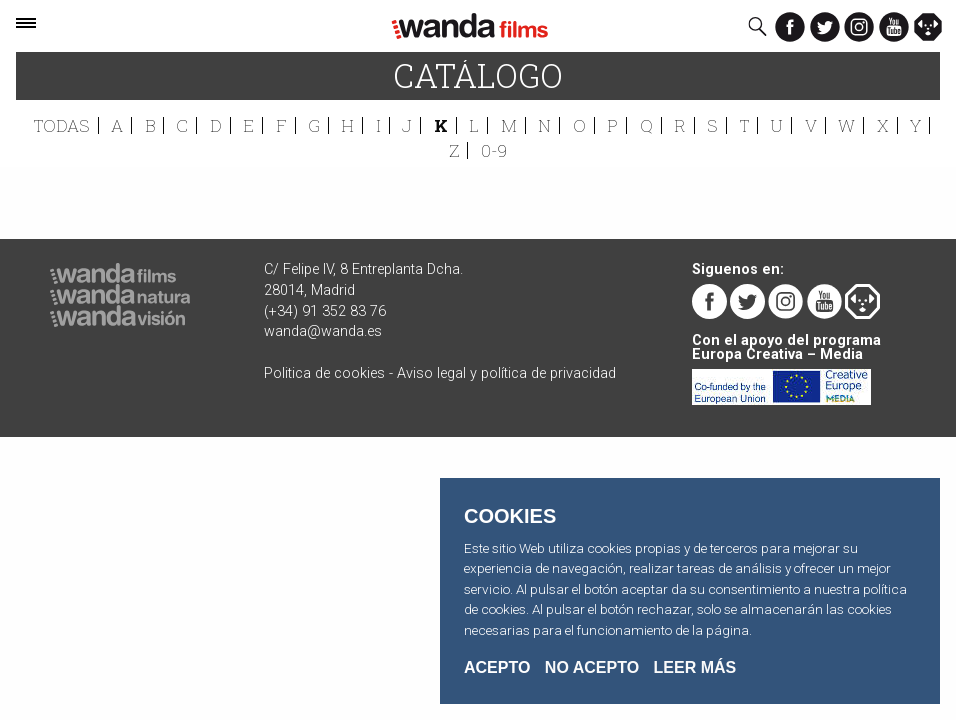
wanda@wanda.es (323, 331)
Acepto (497, 668)
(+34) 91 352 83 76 (325, 311)
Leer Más (695, 667)
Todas (62, 125)
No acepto (592, 668)
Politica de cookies (324, 373)
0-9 (494, 150)
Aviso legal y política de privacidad (506, 373)
